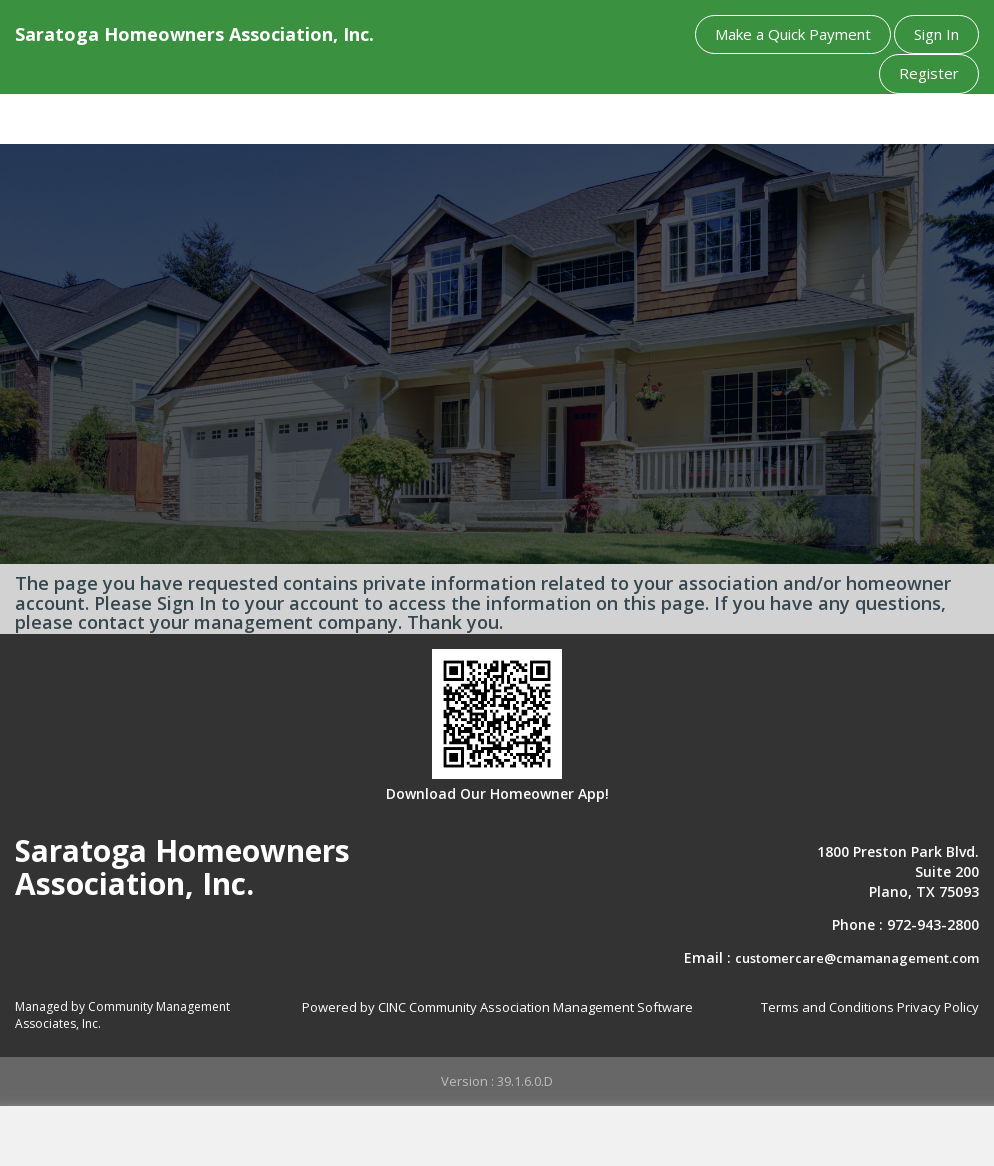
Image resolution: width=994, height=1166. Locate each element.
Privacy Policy (938, 1007)
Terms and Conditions (827, 1007)
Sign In (936, 34)
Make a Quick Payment (793, 34)
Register (929, 73)
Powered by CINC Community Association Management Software (497, 1007)
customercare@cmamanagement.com (857, 958)
